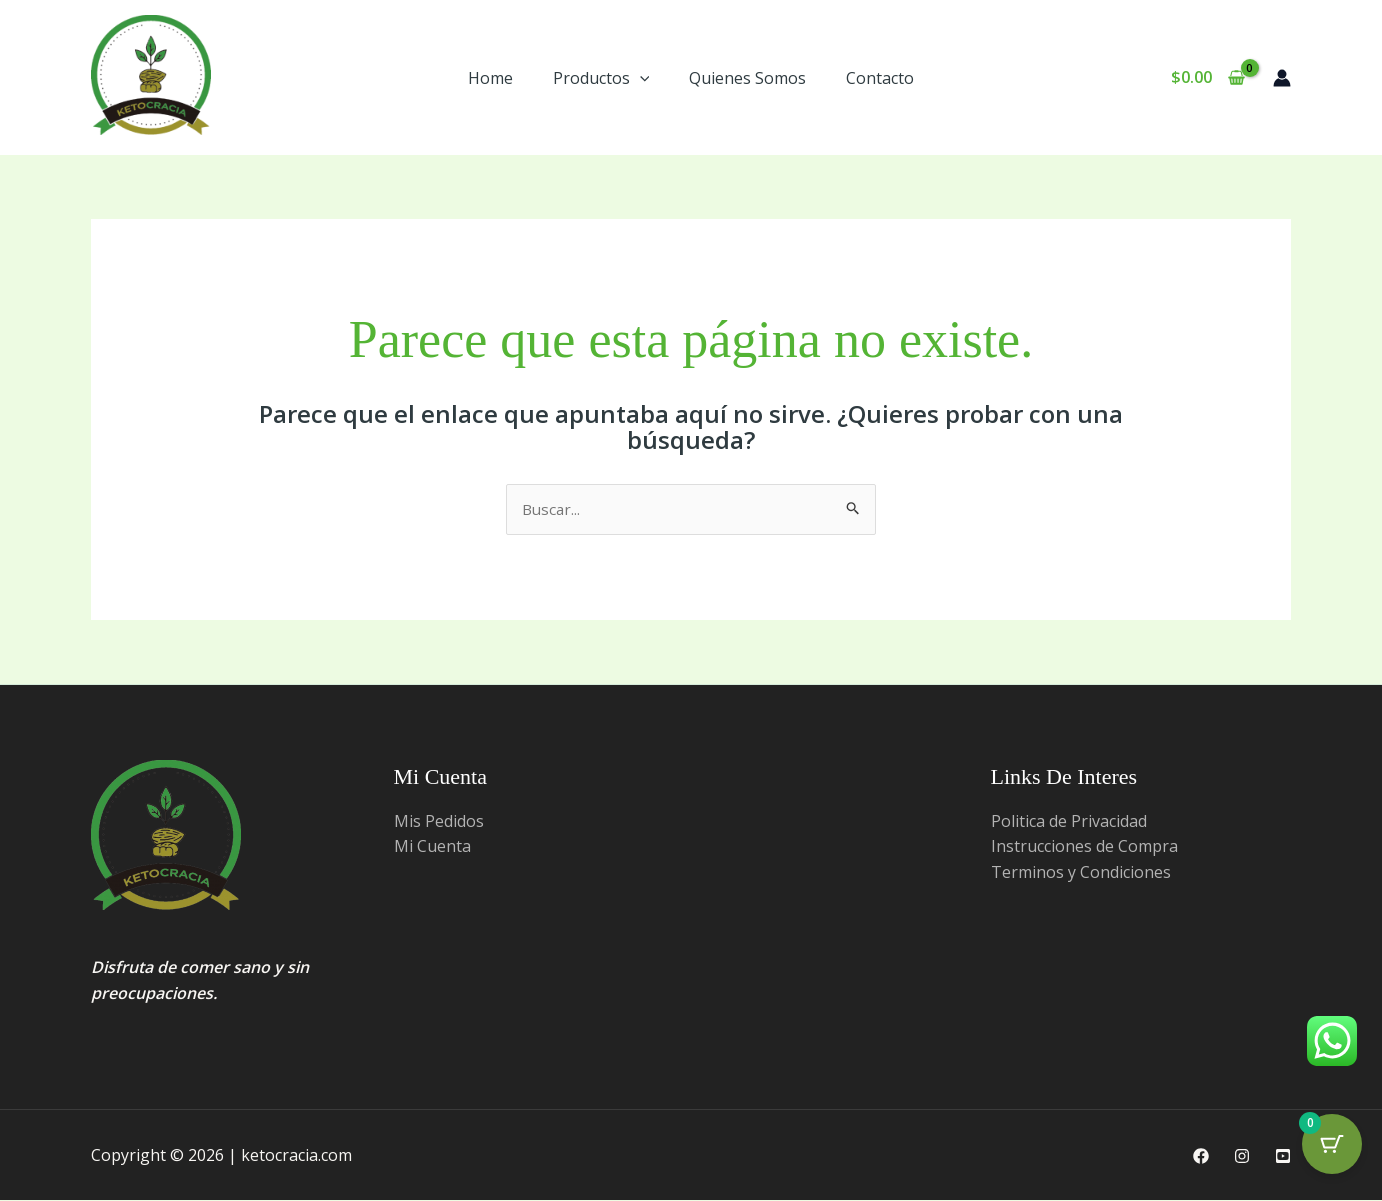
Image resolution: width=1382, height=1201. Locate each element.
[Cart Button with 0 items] (1332, 1151)
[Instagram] (1242, 1157)
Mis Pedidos (439, 822)
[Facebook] (1201, 1157)
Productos (601, 78)
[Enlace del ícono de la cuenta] (1282, 78)
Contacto (880, 78)
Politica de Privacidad (1069, 822)
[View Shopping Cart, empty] (1207, 78)
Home (490, 78)
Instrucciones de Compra (1084, 847)
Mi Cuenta (432, 847)
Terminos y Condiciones (1081, 873)
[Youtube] (1283, 1157)
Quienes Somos (747, 78)
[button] (640, 78)
